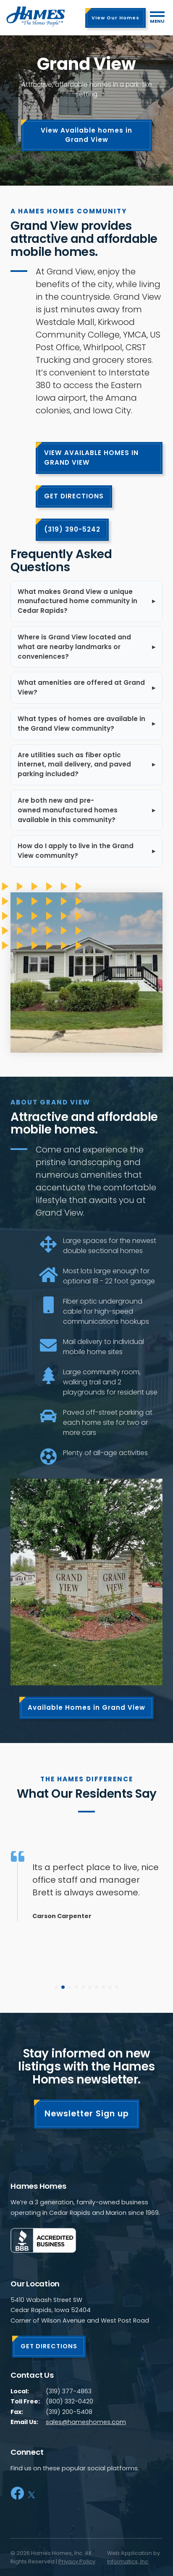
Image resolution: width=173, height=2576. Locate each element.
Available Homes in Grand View (86, 1707)
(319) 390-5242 (72, 529)
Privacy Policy (76, 2561)
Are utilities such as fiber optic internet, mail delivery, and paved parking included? (74, 764)
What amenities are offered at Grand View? (81, 687)
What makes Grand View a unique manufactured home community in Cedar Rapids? (77, 601)
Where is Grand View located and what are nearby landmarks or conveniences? (74, 647)
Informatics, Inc (127, 2561)
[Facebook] (17, 2493)
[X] (31, 2493)
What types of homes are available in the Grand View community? (81, 723)
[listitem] (86, 601)
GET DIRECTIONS (74, 496)
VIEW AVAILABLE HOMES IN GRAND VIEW (91, 457)
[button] (56, 1987)
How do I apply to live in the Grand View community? (76, 850)
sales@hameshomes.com (86, 2422)
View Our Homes (115, 17)
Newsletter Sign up (87, 2113)
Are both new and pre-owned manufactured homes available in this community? (68, 810)
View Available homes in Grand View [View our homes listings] (86, 135)
